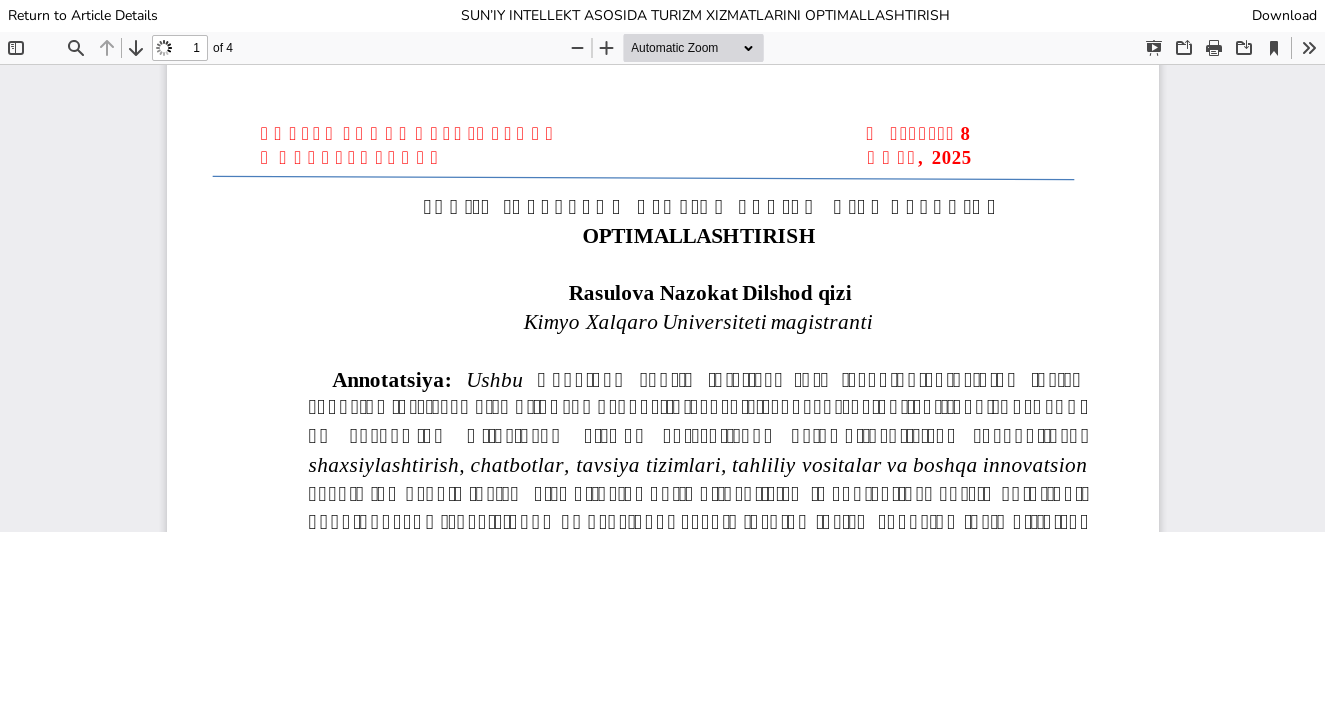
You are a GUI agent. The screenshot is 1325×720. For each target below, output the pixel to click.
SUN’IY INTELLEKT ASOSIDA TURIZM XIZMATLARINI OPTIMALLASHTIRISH (705, 15)
